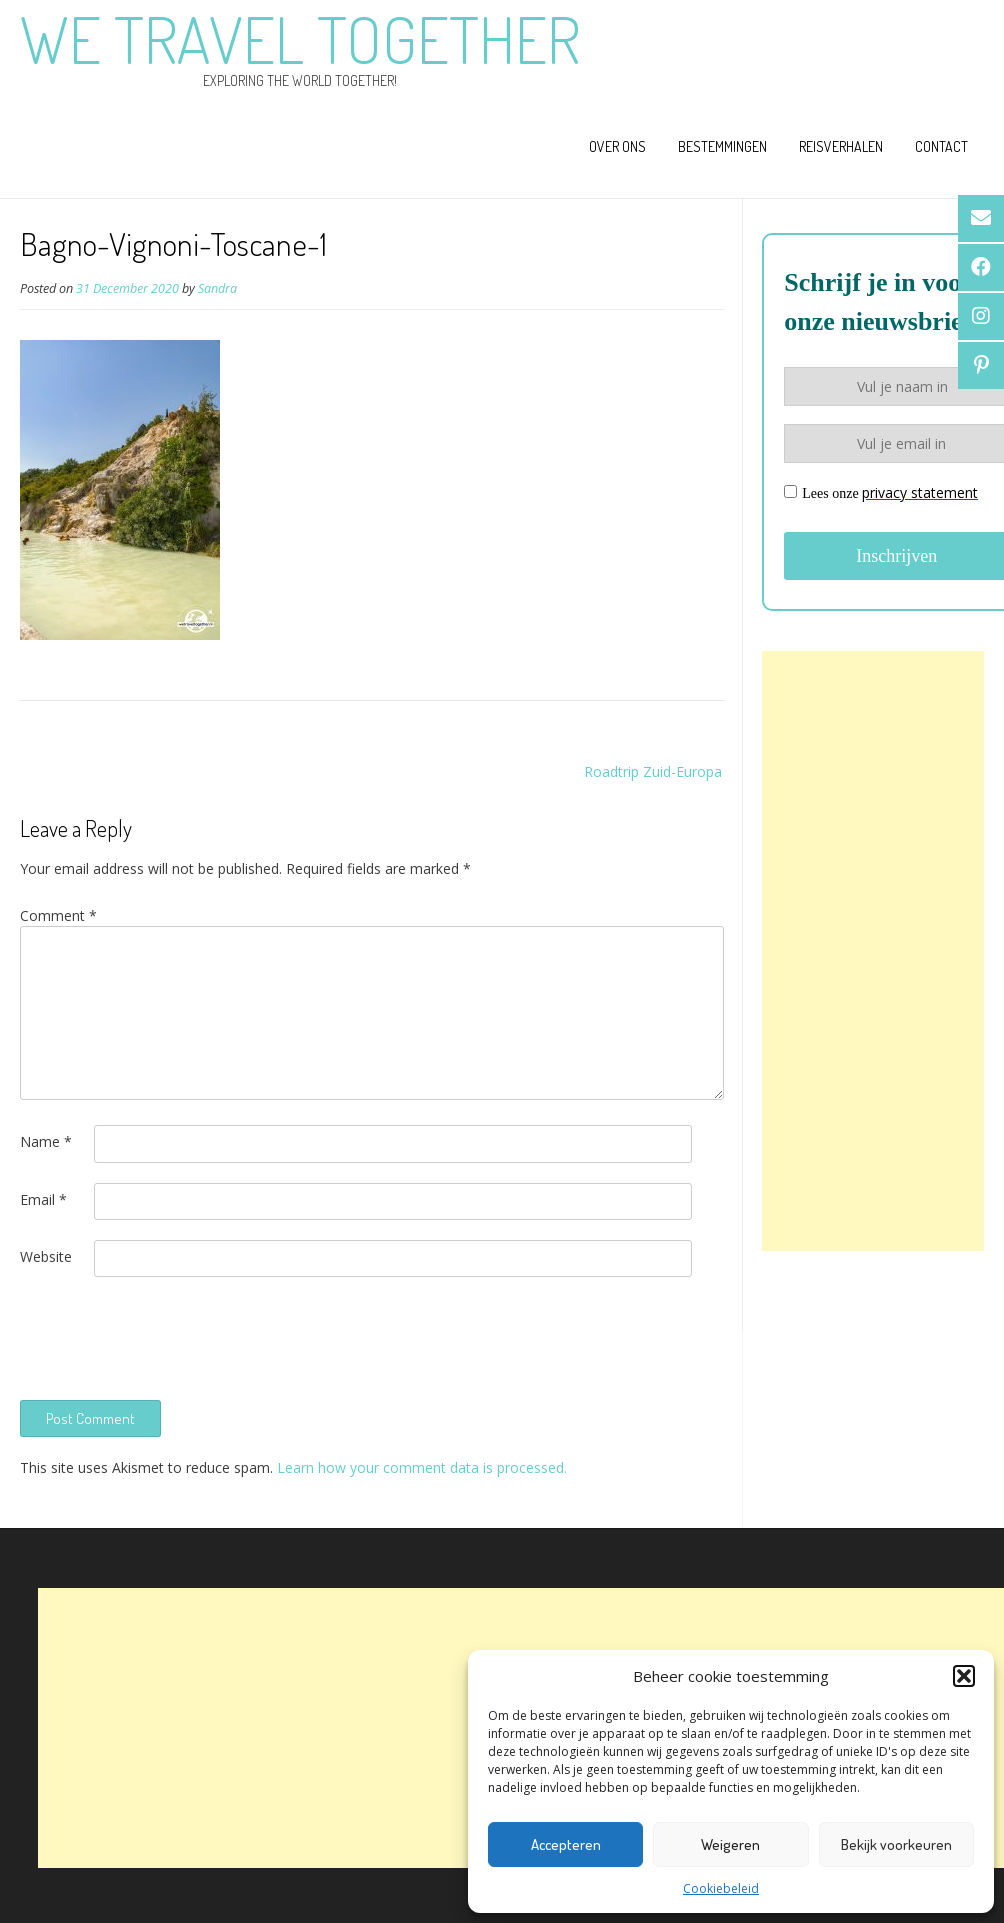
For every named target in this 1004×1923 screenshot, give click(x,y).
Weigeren (730, 1844)
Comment (58, 915)
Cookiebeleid (721, 1888)
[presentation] (172, 1336)
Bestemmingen (722, 146)
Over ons (617, 146)
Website (46, 1256)
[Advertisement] (873, 951)
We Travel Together (300, 39)
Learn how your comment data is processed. (422, 1467)
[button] (964, 1676)
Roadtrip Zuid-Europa (653, 771)
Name (46, 1141)
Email (43, 1199)
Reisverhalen (841, 146)
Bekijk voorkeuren (896, 1844)
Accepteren (566, 1844)
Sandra (217, 288)
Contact (941, 146)
